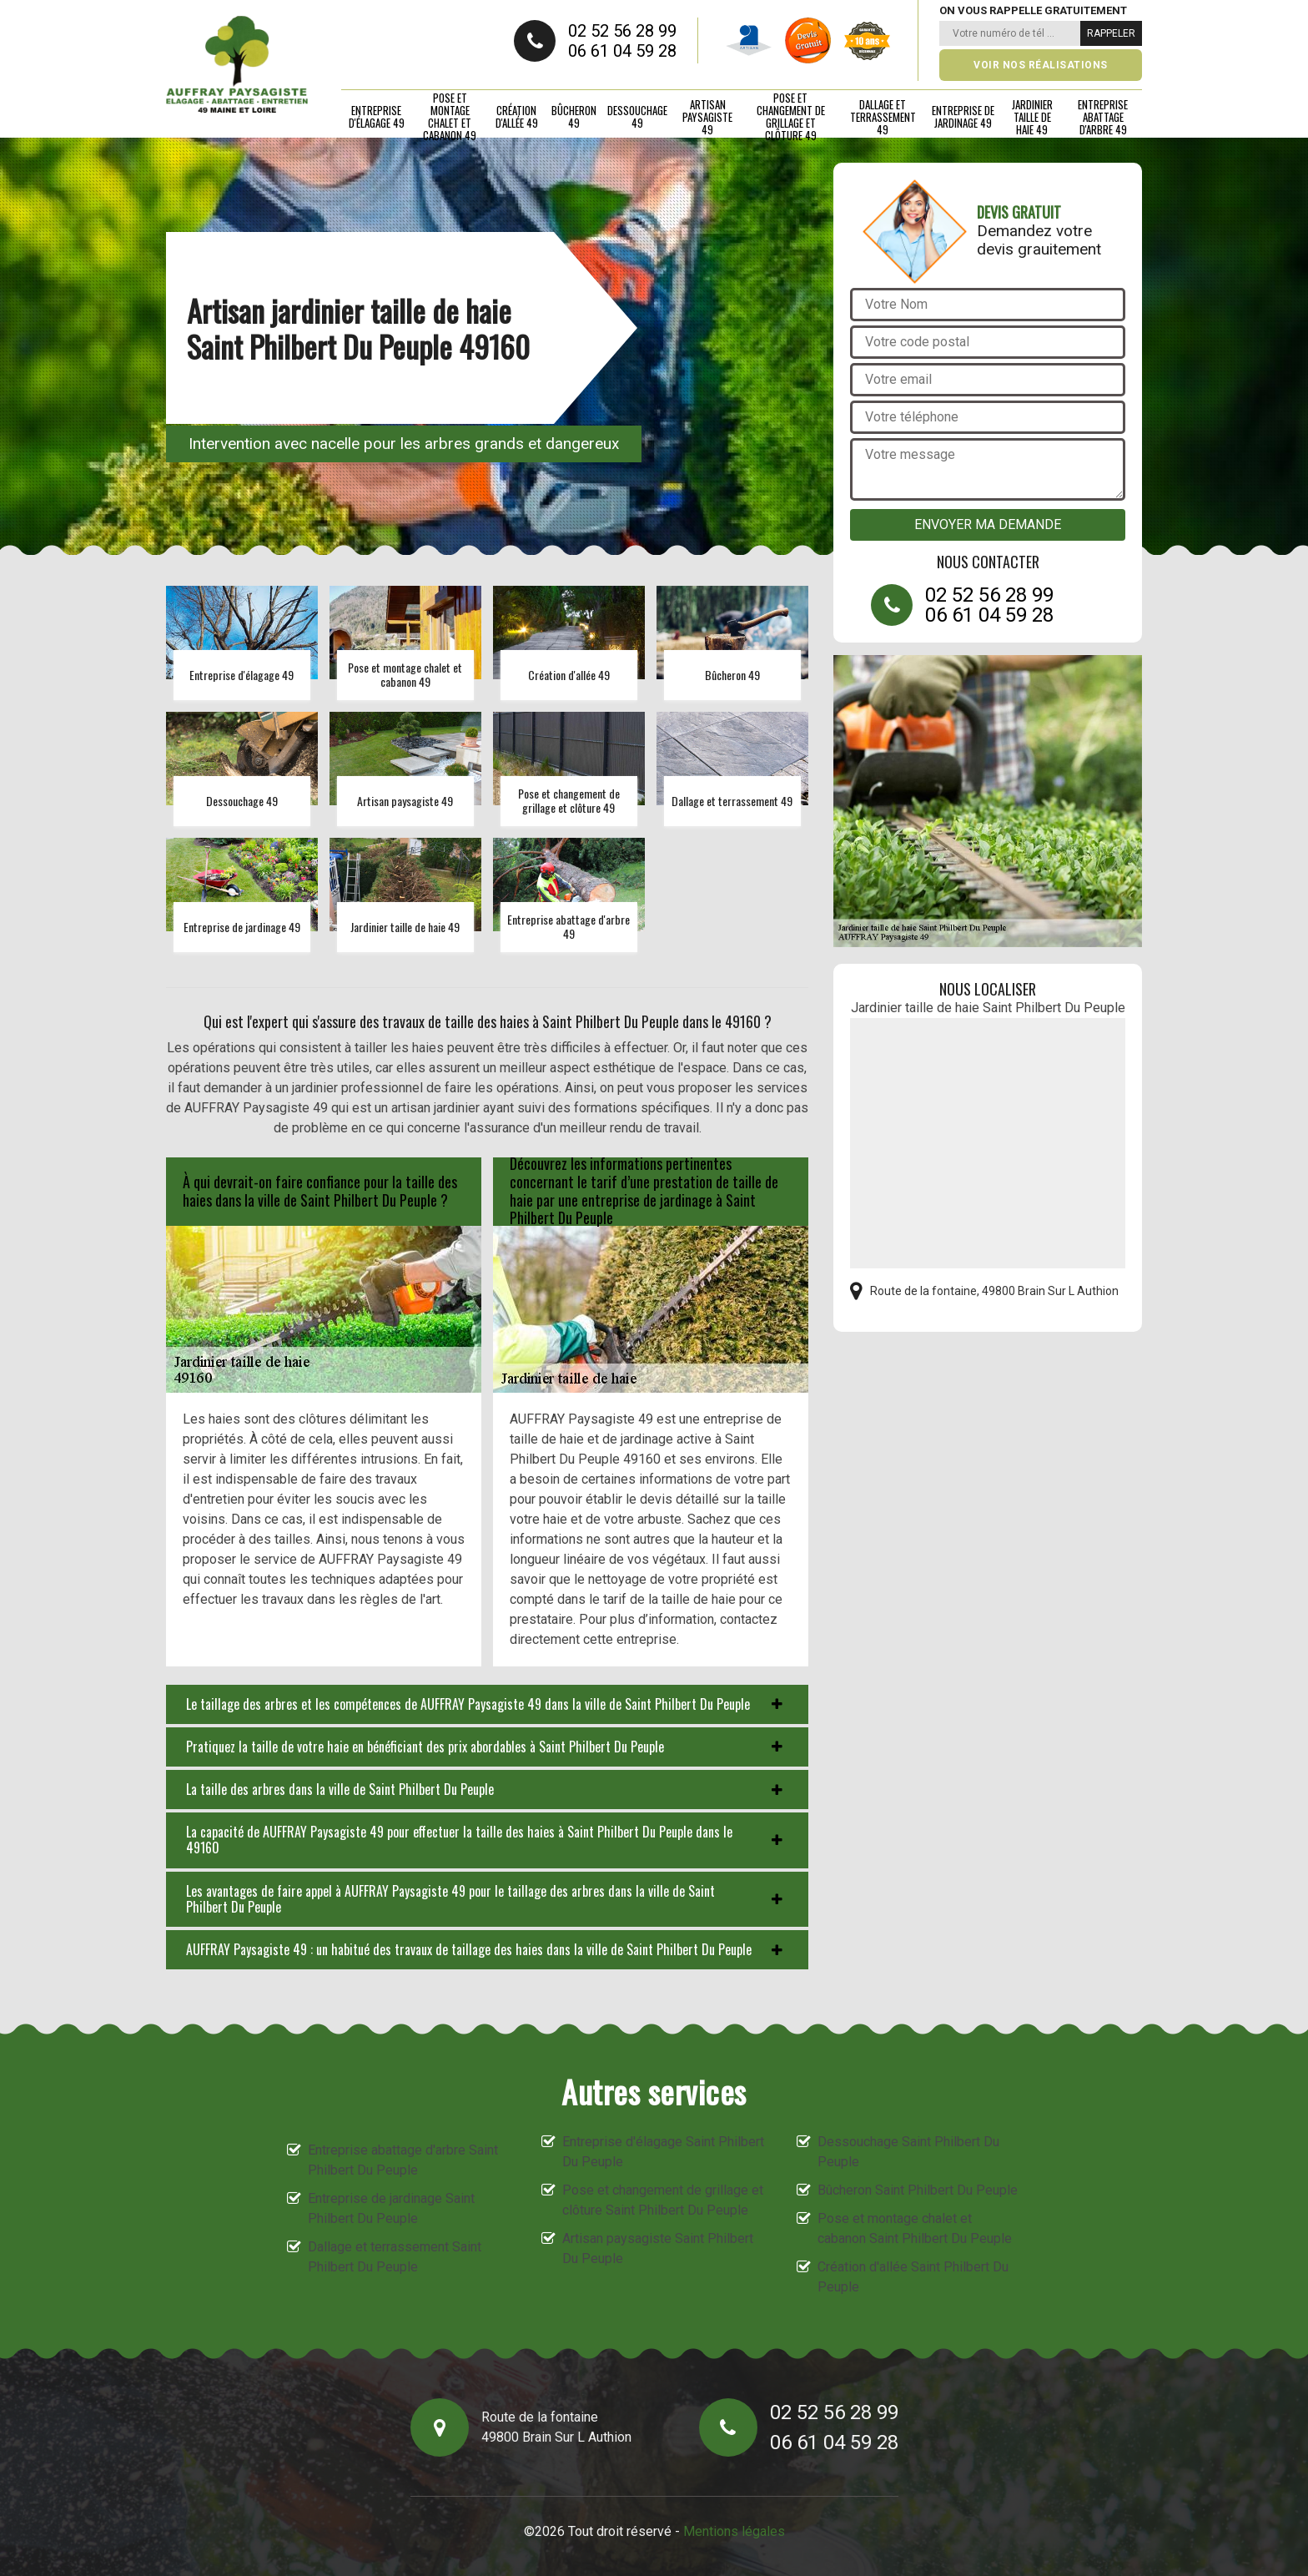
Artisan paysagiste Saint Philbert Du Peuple (657, 2248)
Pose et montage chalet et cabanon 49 (449, 117)
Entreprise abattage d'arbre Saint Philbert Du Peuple (403, 2160)
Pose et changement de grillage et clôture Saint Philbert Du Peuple (662, 2200)
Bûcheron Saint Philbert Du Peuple (918, 2190)
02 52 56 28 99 (622, 31)
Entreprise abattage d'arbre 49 (1103, 117)
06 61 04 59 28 (622, 51)
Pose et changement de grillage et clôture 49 (791, 117)
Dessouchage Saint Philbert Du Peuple (908, 2152)
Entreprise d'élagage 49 (377, 116)
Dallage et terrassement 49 (883, 117)
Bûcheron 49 (573, 116)
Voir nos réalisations (1040, 65)
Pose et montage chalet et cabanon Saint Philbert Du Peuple (915, 2228)
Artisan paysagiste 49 (707, 117)
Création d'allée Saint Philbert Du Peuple (913, 2277)
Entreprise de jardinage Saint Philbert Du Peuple (391, 2208)
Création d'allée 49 (517, 116)
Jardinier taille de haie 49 (1032, 117)
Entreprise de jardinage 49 (963, 116)
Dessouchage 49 (637, 116)
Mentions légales (734, 2531)
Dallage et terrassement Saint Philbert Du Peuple (394, 2257)
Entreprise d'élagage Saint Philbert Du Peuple (663, 2152)
